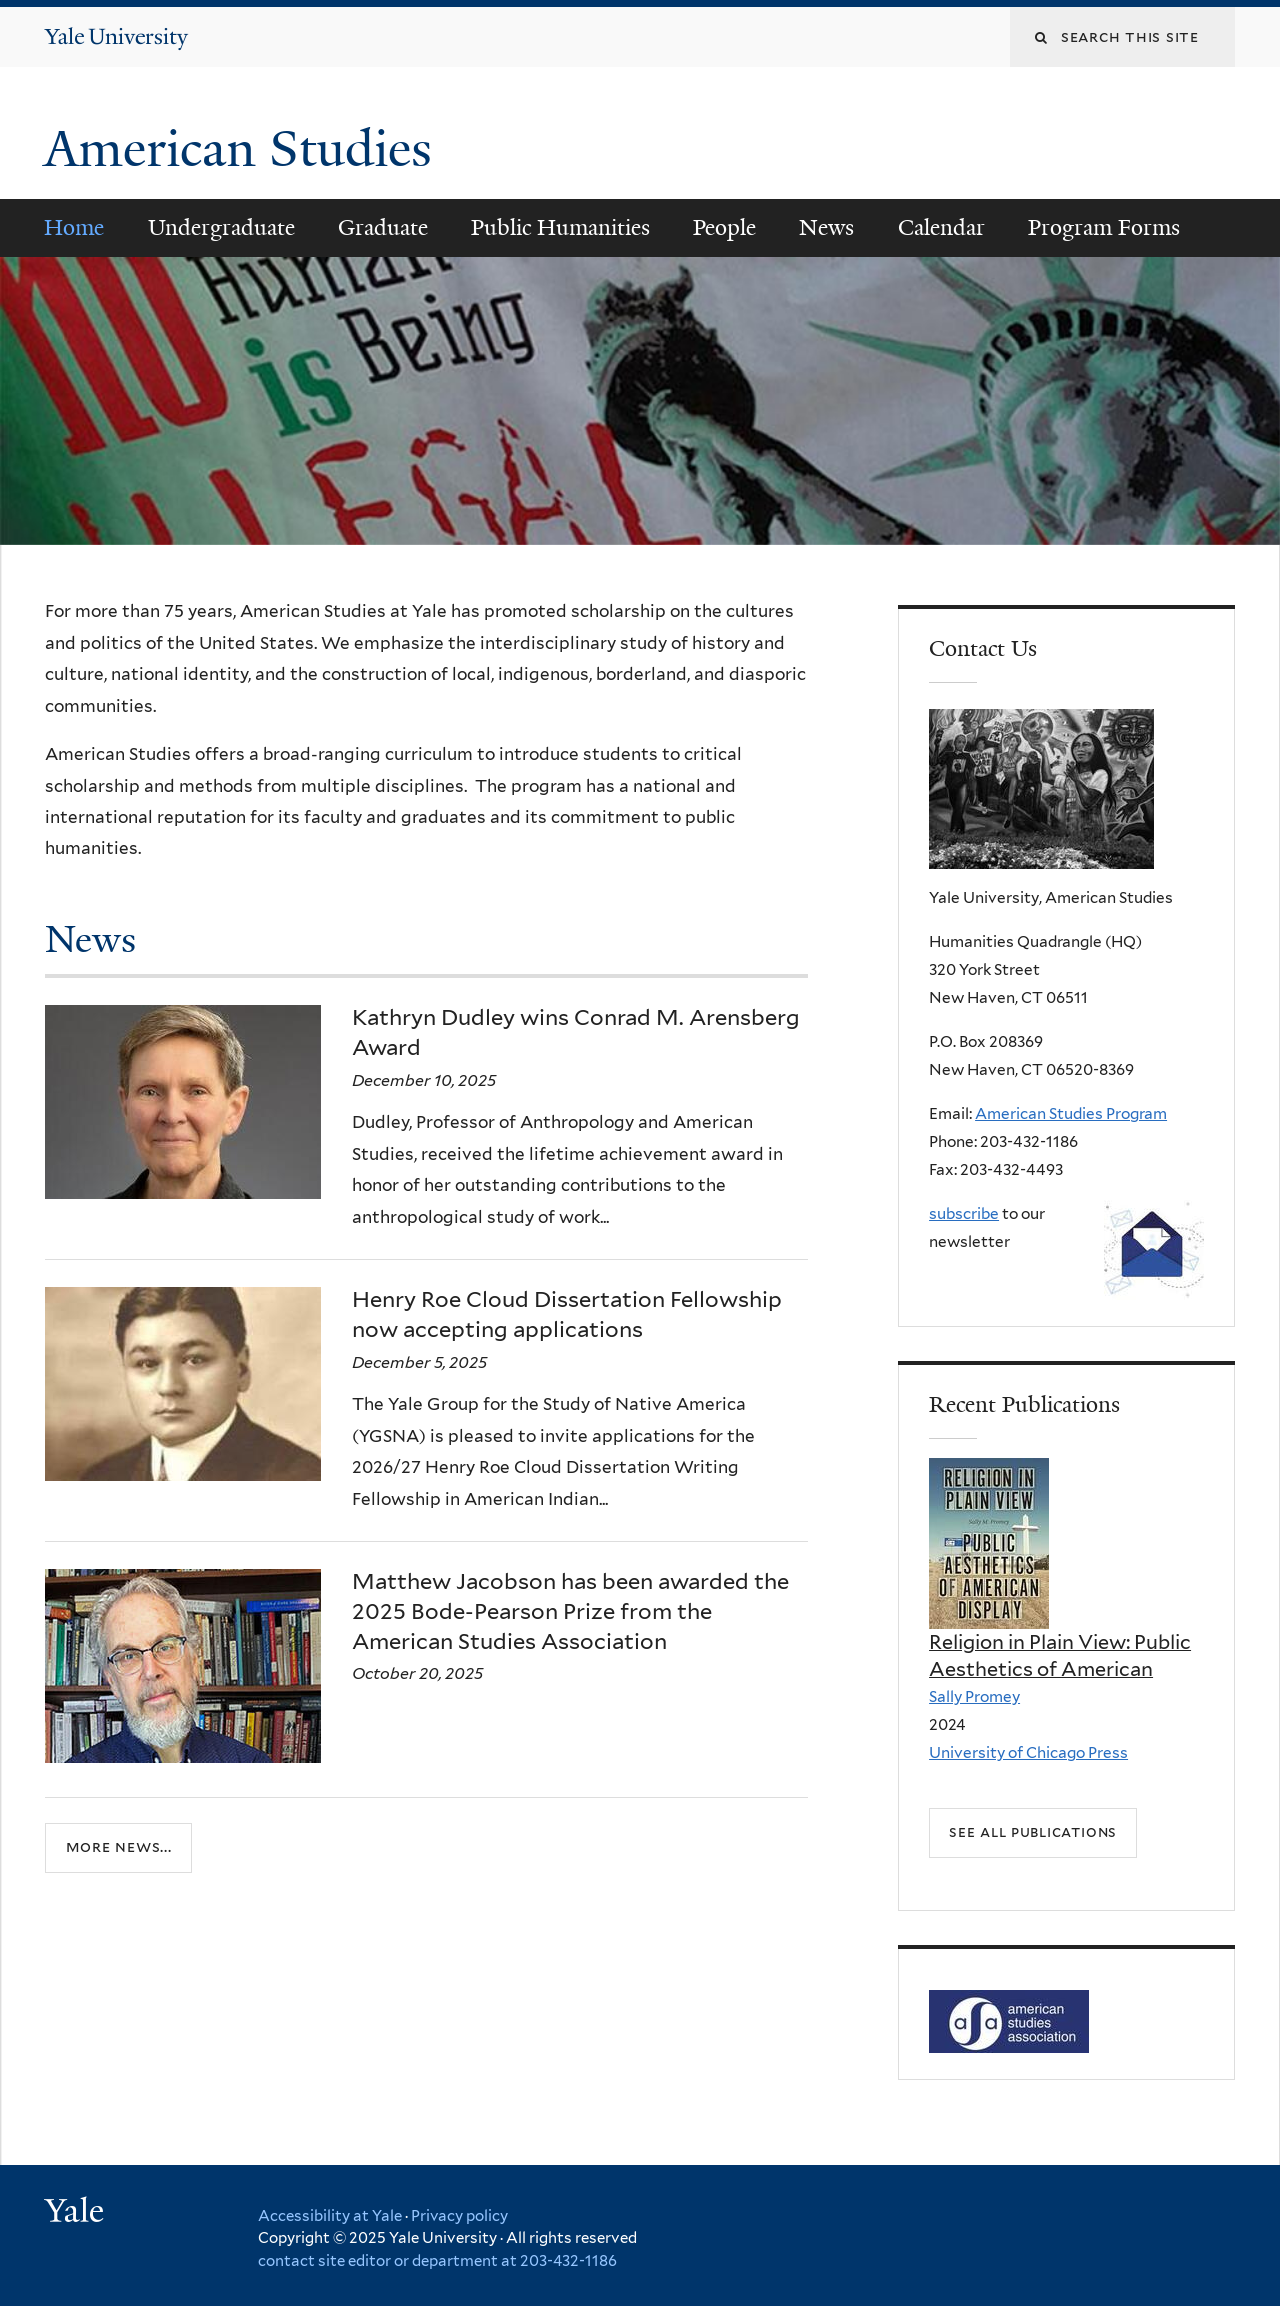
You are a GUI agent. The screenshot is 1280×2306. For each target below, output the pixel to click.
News (826, 227)
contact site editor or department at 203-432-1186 (437, 2261)
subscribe (964, 1213)
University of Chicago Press (1028, 1752)
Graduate (383, 227)
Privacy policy (459, 2216)
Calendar (941, 227)
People (724, 227)
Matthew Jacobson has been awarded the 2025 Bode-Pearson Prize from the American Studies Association (570, 1610)
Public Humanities (560, 227)
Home (74, 227)
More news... (119, 1847)
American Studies (244, 149)
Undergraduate (221, 227)
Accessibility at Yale (330, 2216)
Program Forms (1104, 227)
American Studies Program (1071, 1113)
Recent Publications (1024, 1404)
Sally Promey (974, 1696)
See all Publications (1033, 1831)
